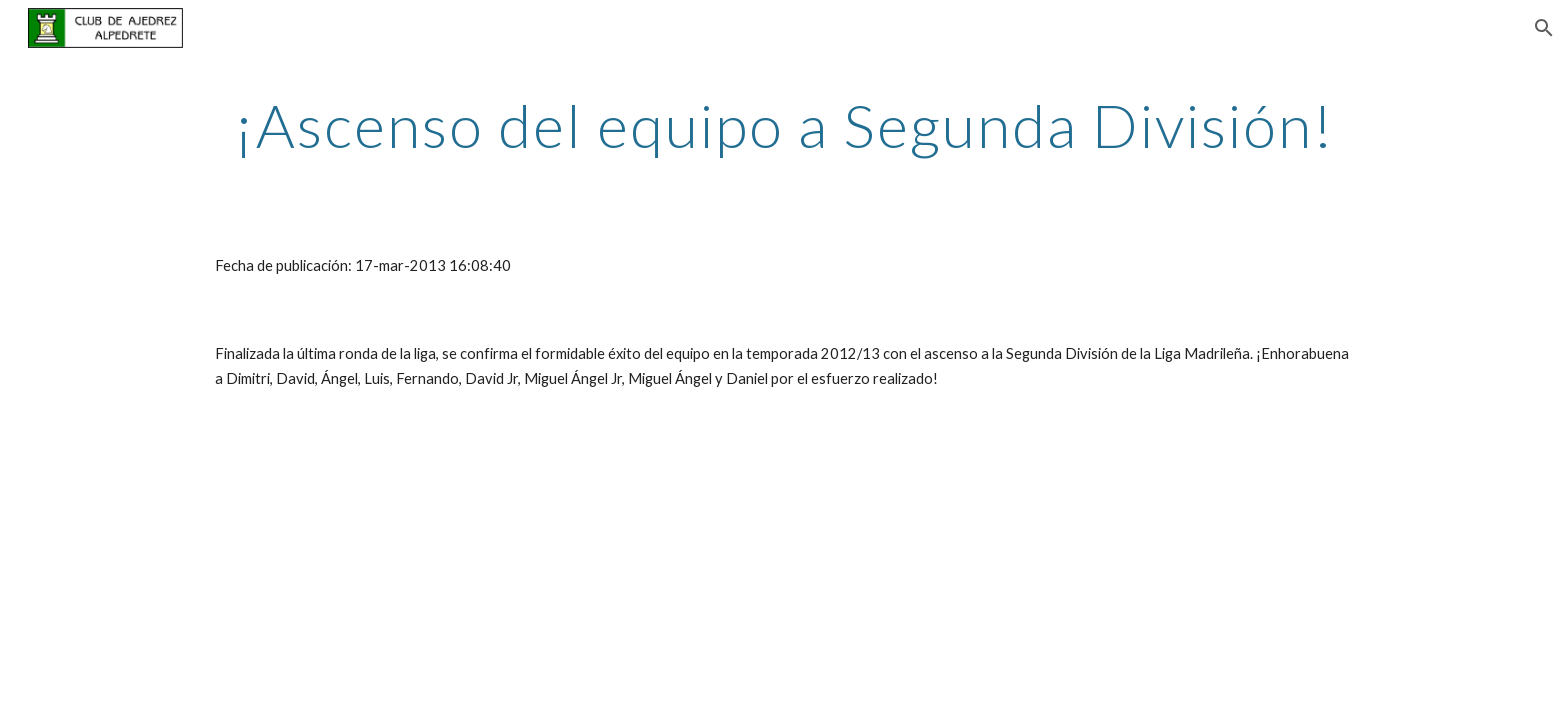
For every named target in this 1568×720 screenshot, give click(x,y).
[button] (1544, 28)
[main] (784, 125)
